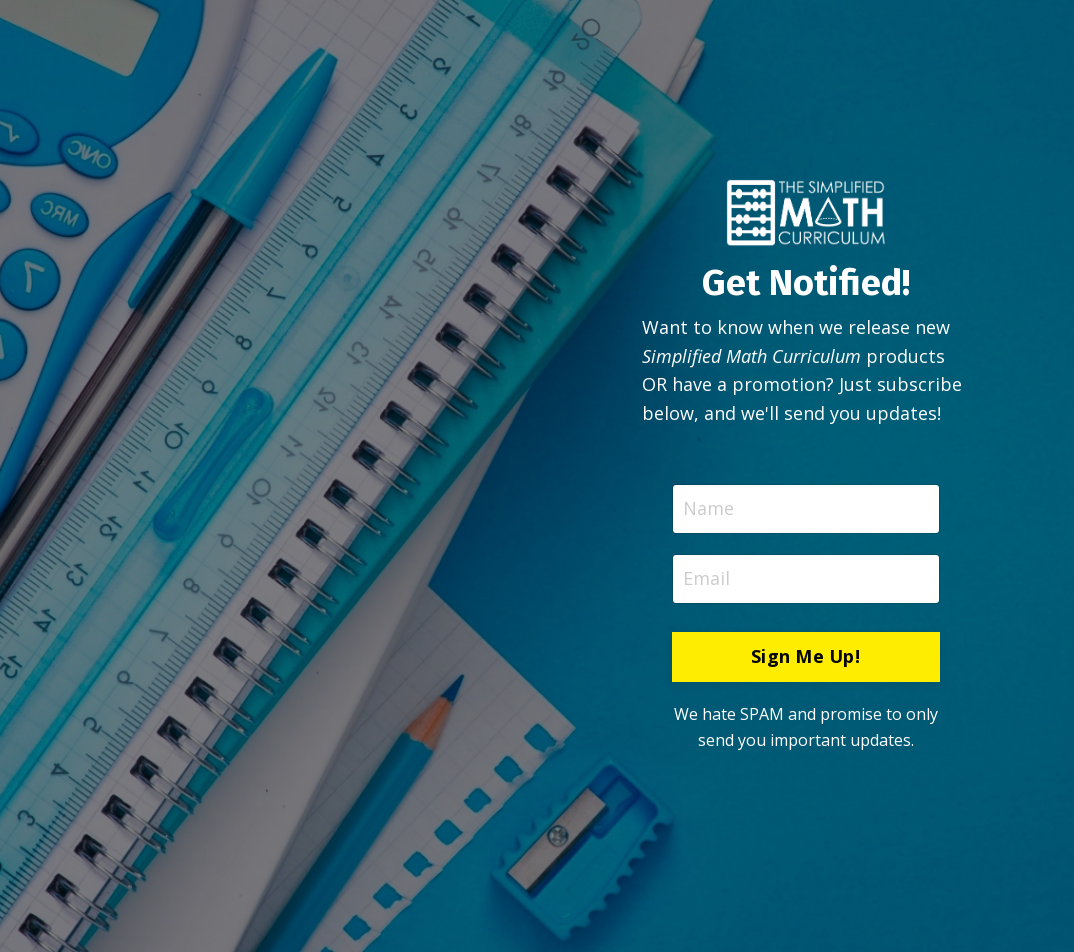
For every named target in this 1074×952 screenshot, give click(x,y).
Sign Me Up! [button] (805, 656)
